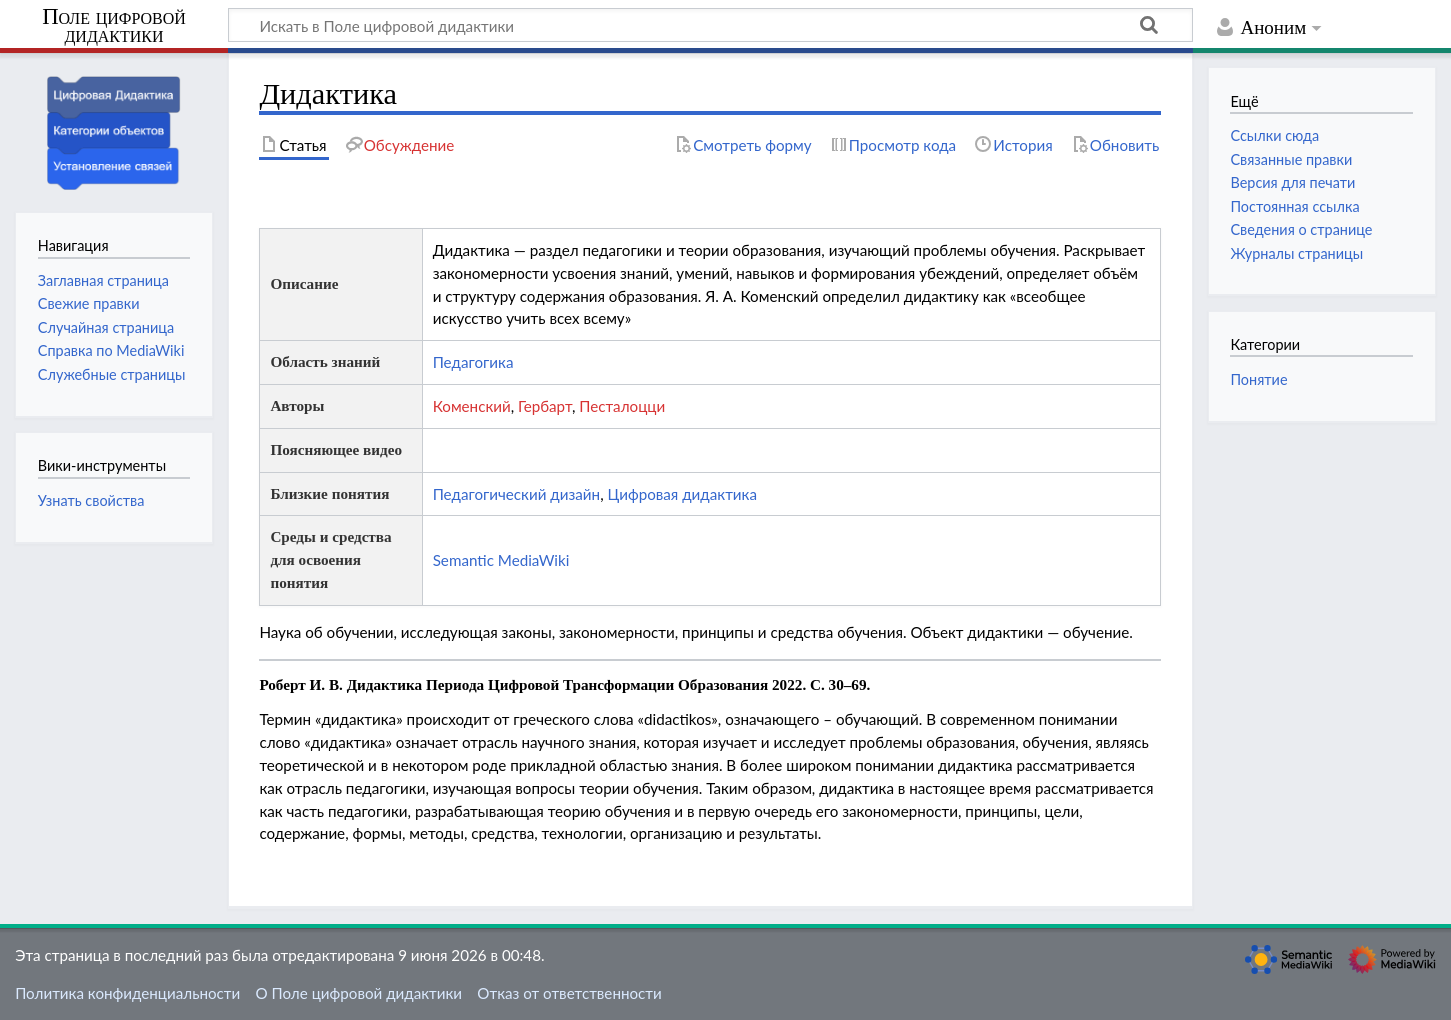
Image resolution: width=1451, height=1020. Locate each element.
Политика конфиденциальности (127, 993)
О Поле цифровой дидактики (358, 993)
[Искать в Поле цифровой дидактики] (710, 25)
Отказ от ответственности (569, 993)
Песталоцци (622, 406)
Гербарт (545, 406)
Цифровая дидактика (681, 494)
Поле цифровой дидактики (114, 26)
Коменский (472, 406)
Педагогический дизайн (516, 494)
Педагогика (473, 362)
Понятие (1258, 379)
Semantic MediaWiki (501, 560)
